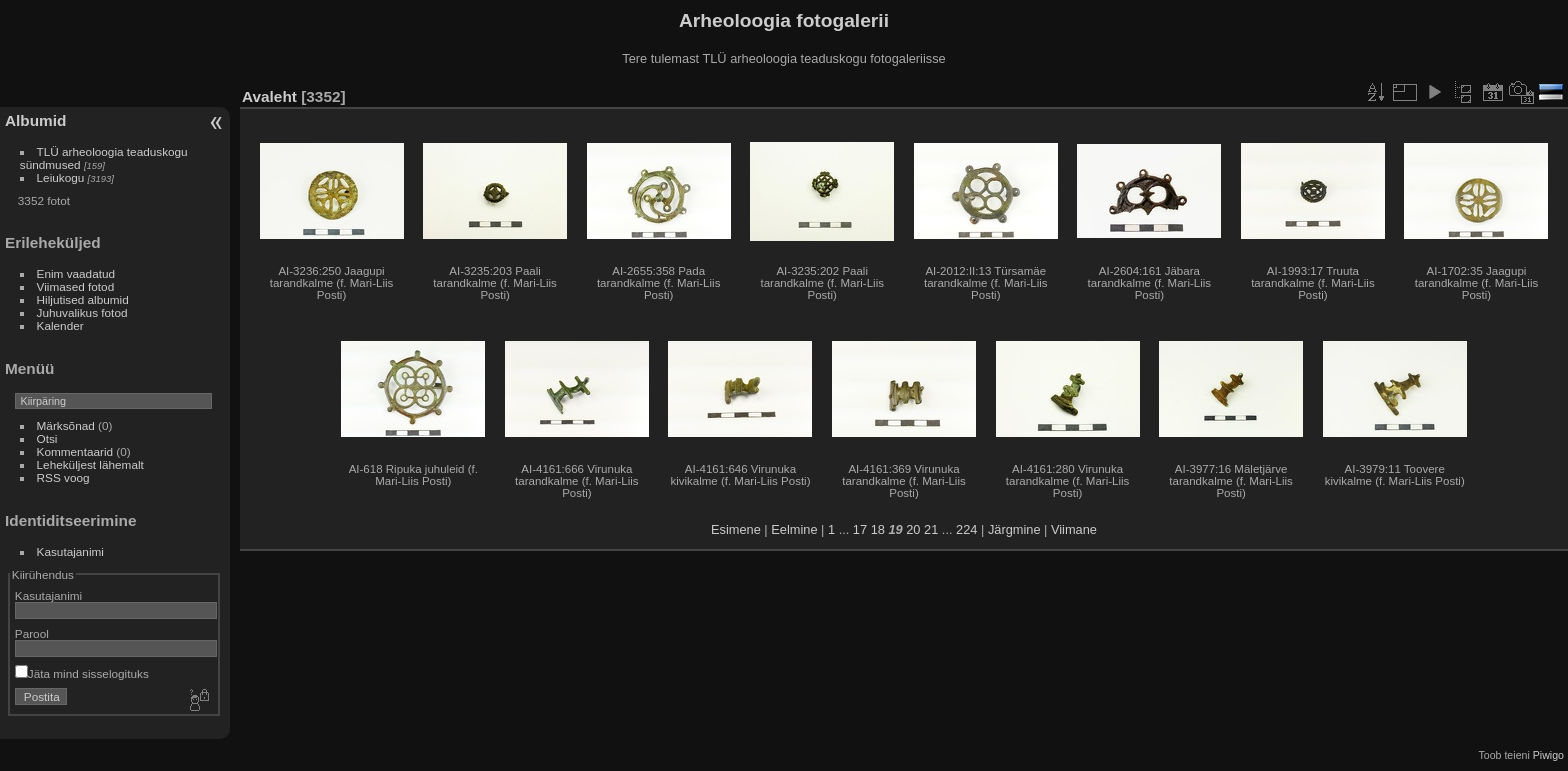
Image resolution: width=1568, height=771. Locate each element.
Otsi (47, 438)
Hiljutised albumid (83, 299)
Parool (32, 633)
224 (966, 529)
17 (860, 529)
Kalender (60, 325)
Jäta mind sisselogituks (82, 673)
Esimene (736, 529)
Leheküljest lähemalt (90, 464)
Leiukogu (61, 177)
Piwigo (1548, 755)
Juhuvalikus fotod (82, 312)
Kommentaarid (75, 451)
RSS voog (63, 477)
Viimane (1074, 529)
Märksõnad (66, 425)
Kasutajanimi (70, 551)
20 (913, 529)
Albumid (35, 120)
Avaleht (269, 96)
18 (878, 529)
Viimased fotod (76, 286)
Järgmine (1014, 529)
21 (931, 529)
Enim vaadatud (76, 273)
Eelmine (794, 529)
